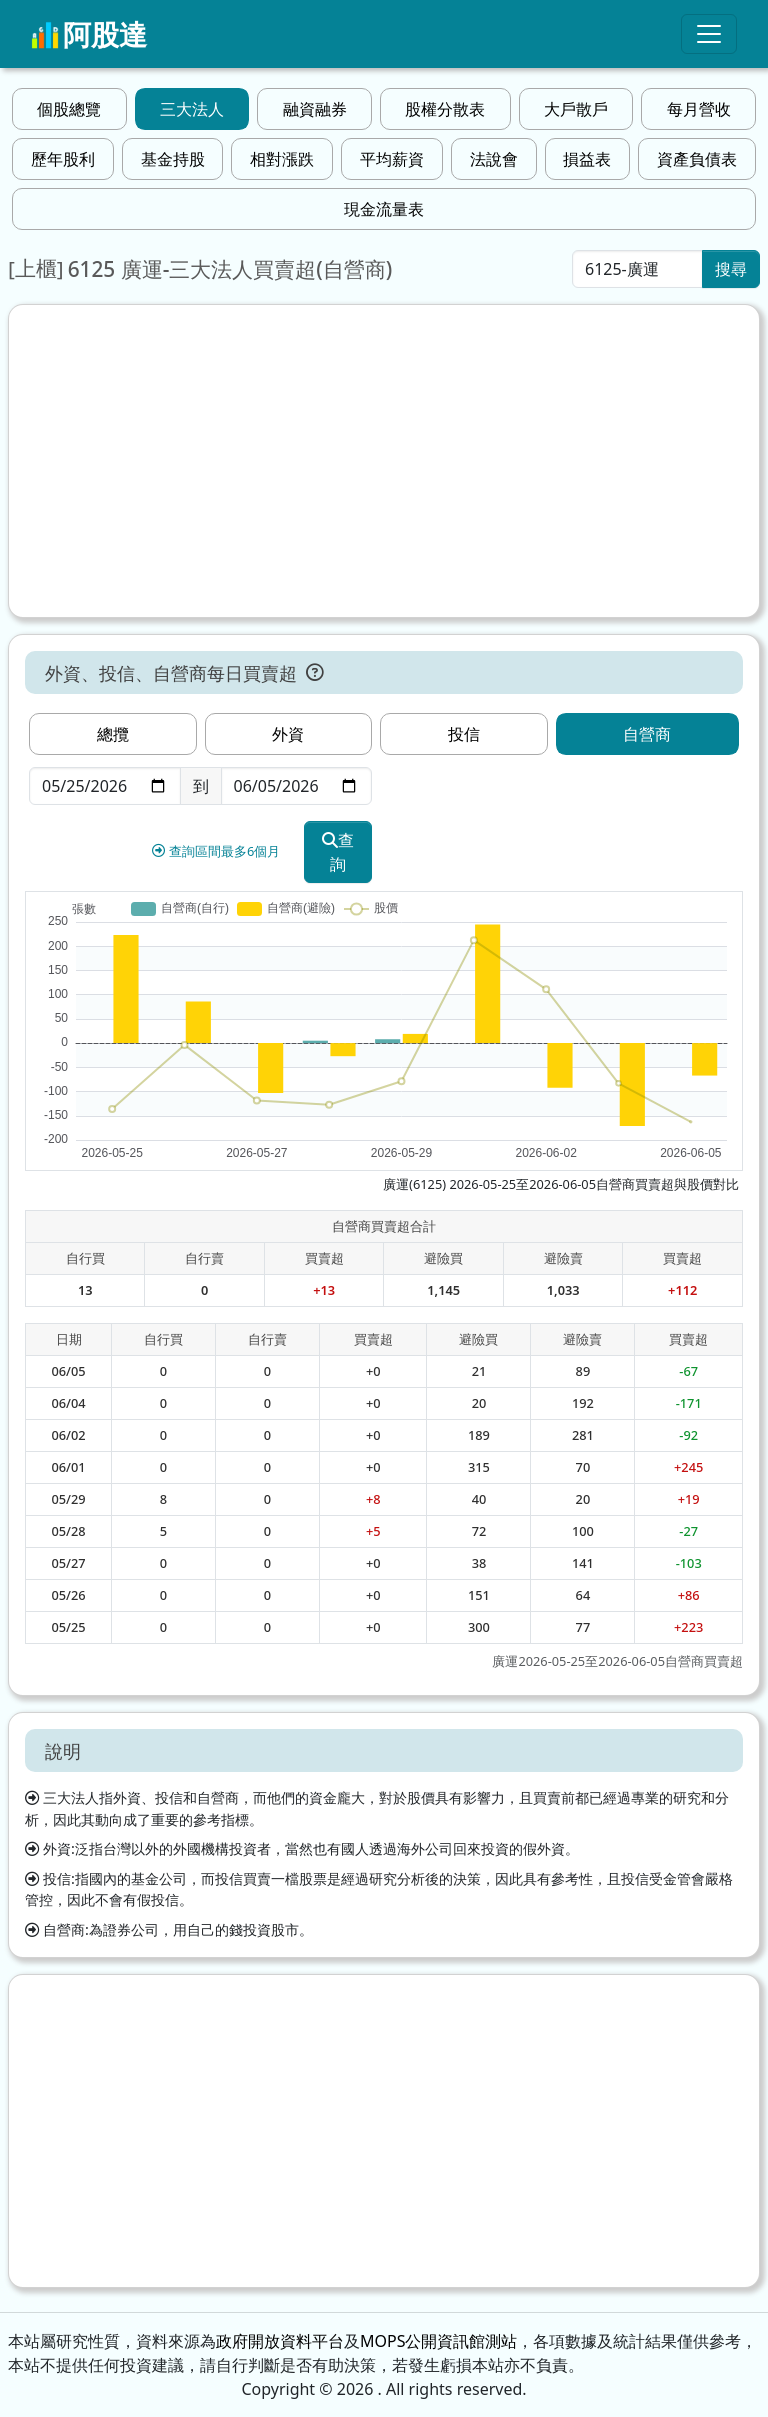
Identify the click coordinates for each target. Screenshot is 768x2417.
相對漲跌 (282, 159)
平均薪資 (392, 159)
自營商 (647, 734)
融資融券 (315, 109)
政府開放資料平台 (280, 2341)
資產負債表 (697, 159)
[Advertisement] (384, 461)
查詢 (338, 852)
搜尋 (731, 269)
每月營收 (699, 109)
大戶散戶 (576, 109)
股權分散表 (445, 109)
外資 (288, 734)
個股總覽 (69, 109)
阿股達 (89, 34)
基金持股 (173, 159)
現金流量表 (384, 209)
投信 (464, 734)
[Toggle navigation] (709, 34)
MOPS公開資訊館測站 (438, 2341)
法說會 (494, 159)
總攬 (113, 734)
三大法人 (192, 109)
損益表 (587, 159)
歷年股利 (63, 159)
